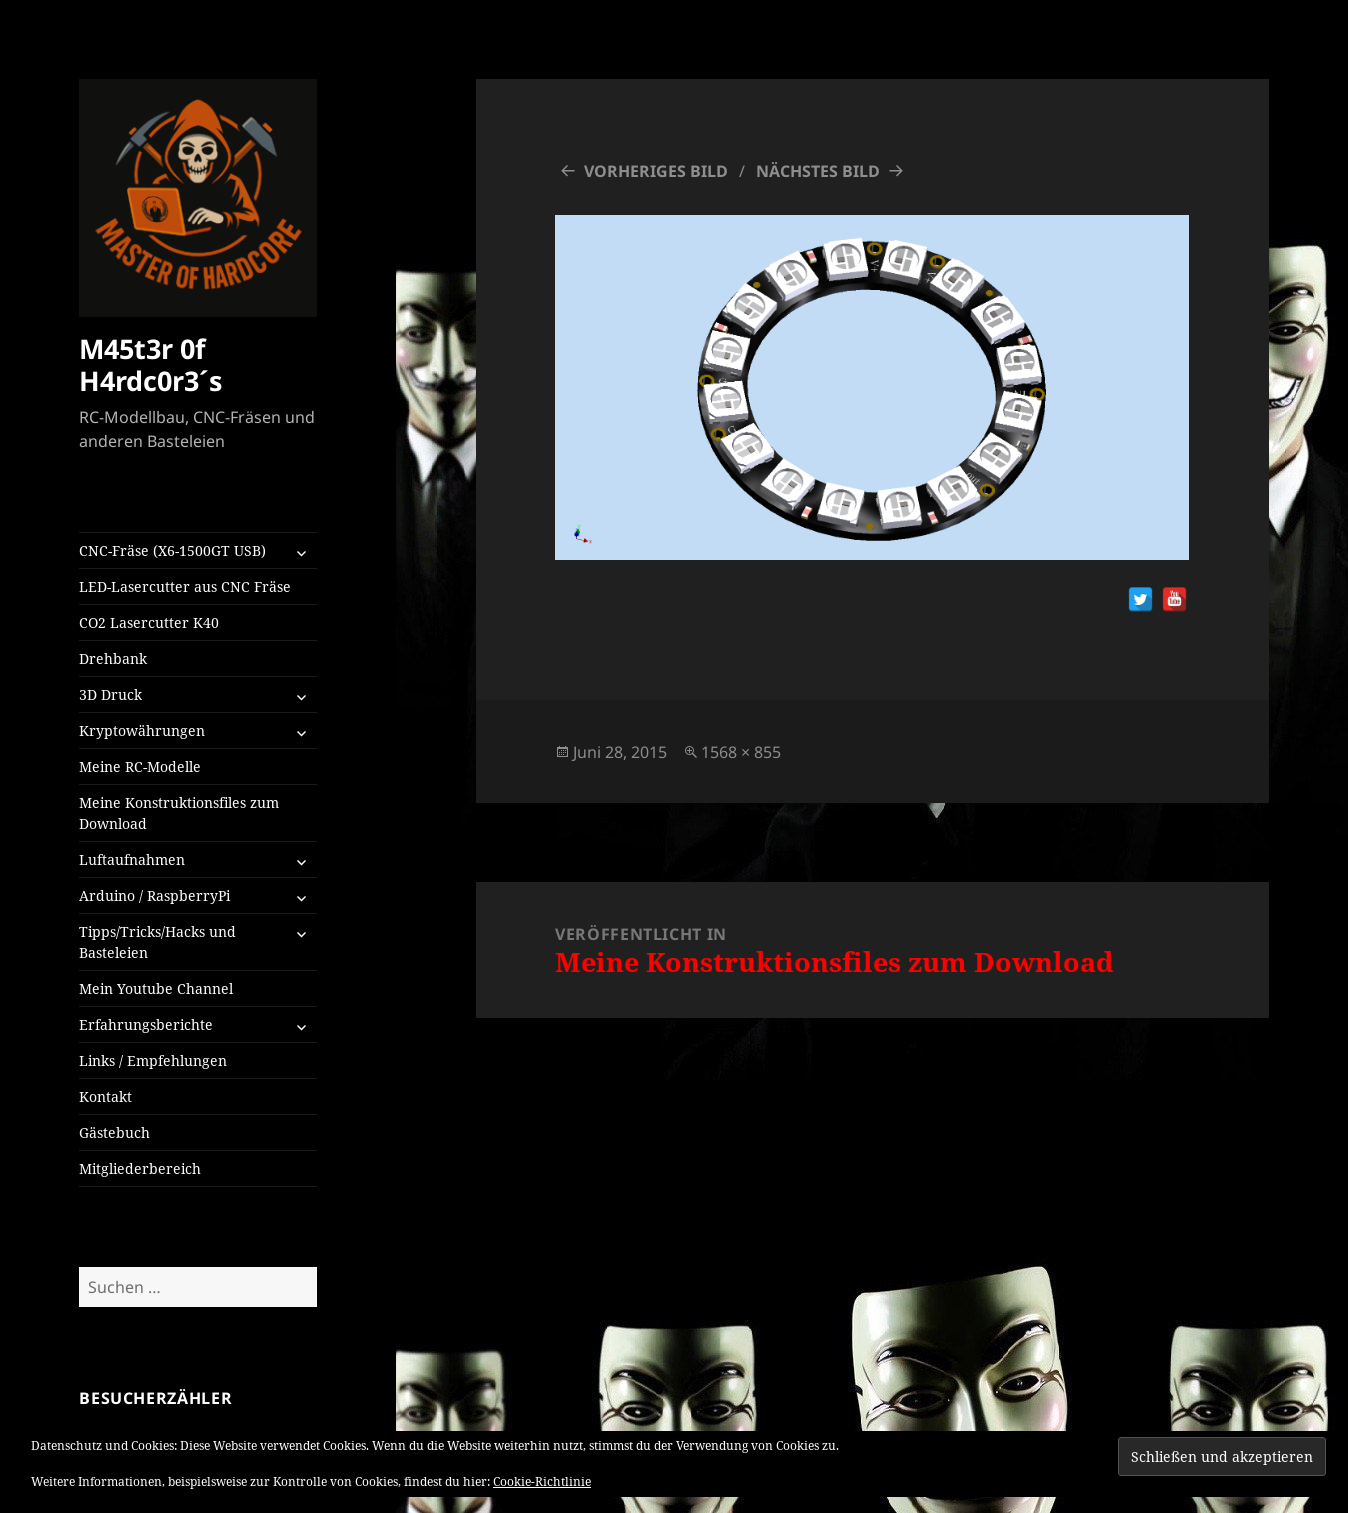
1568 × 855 (741, 752)
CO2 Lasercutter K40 (149, 622)
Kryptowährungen (142, 730)
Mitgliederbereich (140, 1168)
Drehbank (113, 658)
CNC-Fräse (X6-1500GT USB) (172, 550)
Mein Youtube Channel (156, 988)
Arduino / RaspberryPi (154, 895)
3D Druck (110, 694)
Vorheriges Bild (656, 171)
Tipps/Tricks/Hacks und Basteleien (157, 942)
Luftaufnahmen (132, 859)
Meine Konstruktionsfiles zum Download (179, 813)
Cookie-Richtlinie (542, 1481)
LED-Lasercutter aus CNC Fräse (185, 586)
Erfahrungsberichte (146, 1024)
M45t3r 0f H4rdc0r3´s (150, 364)
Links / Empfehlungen (153, 1060)
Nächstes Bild (818, 171)
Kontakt (105, 1096)
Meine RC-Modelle (140, 766)
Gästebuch (114, 1132)
